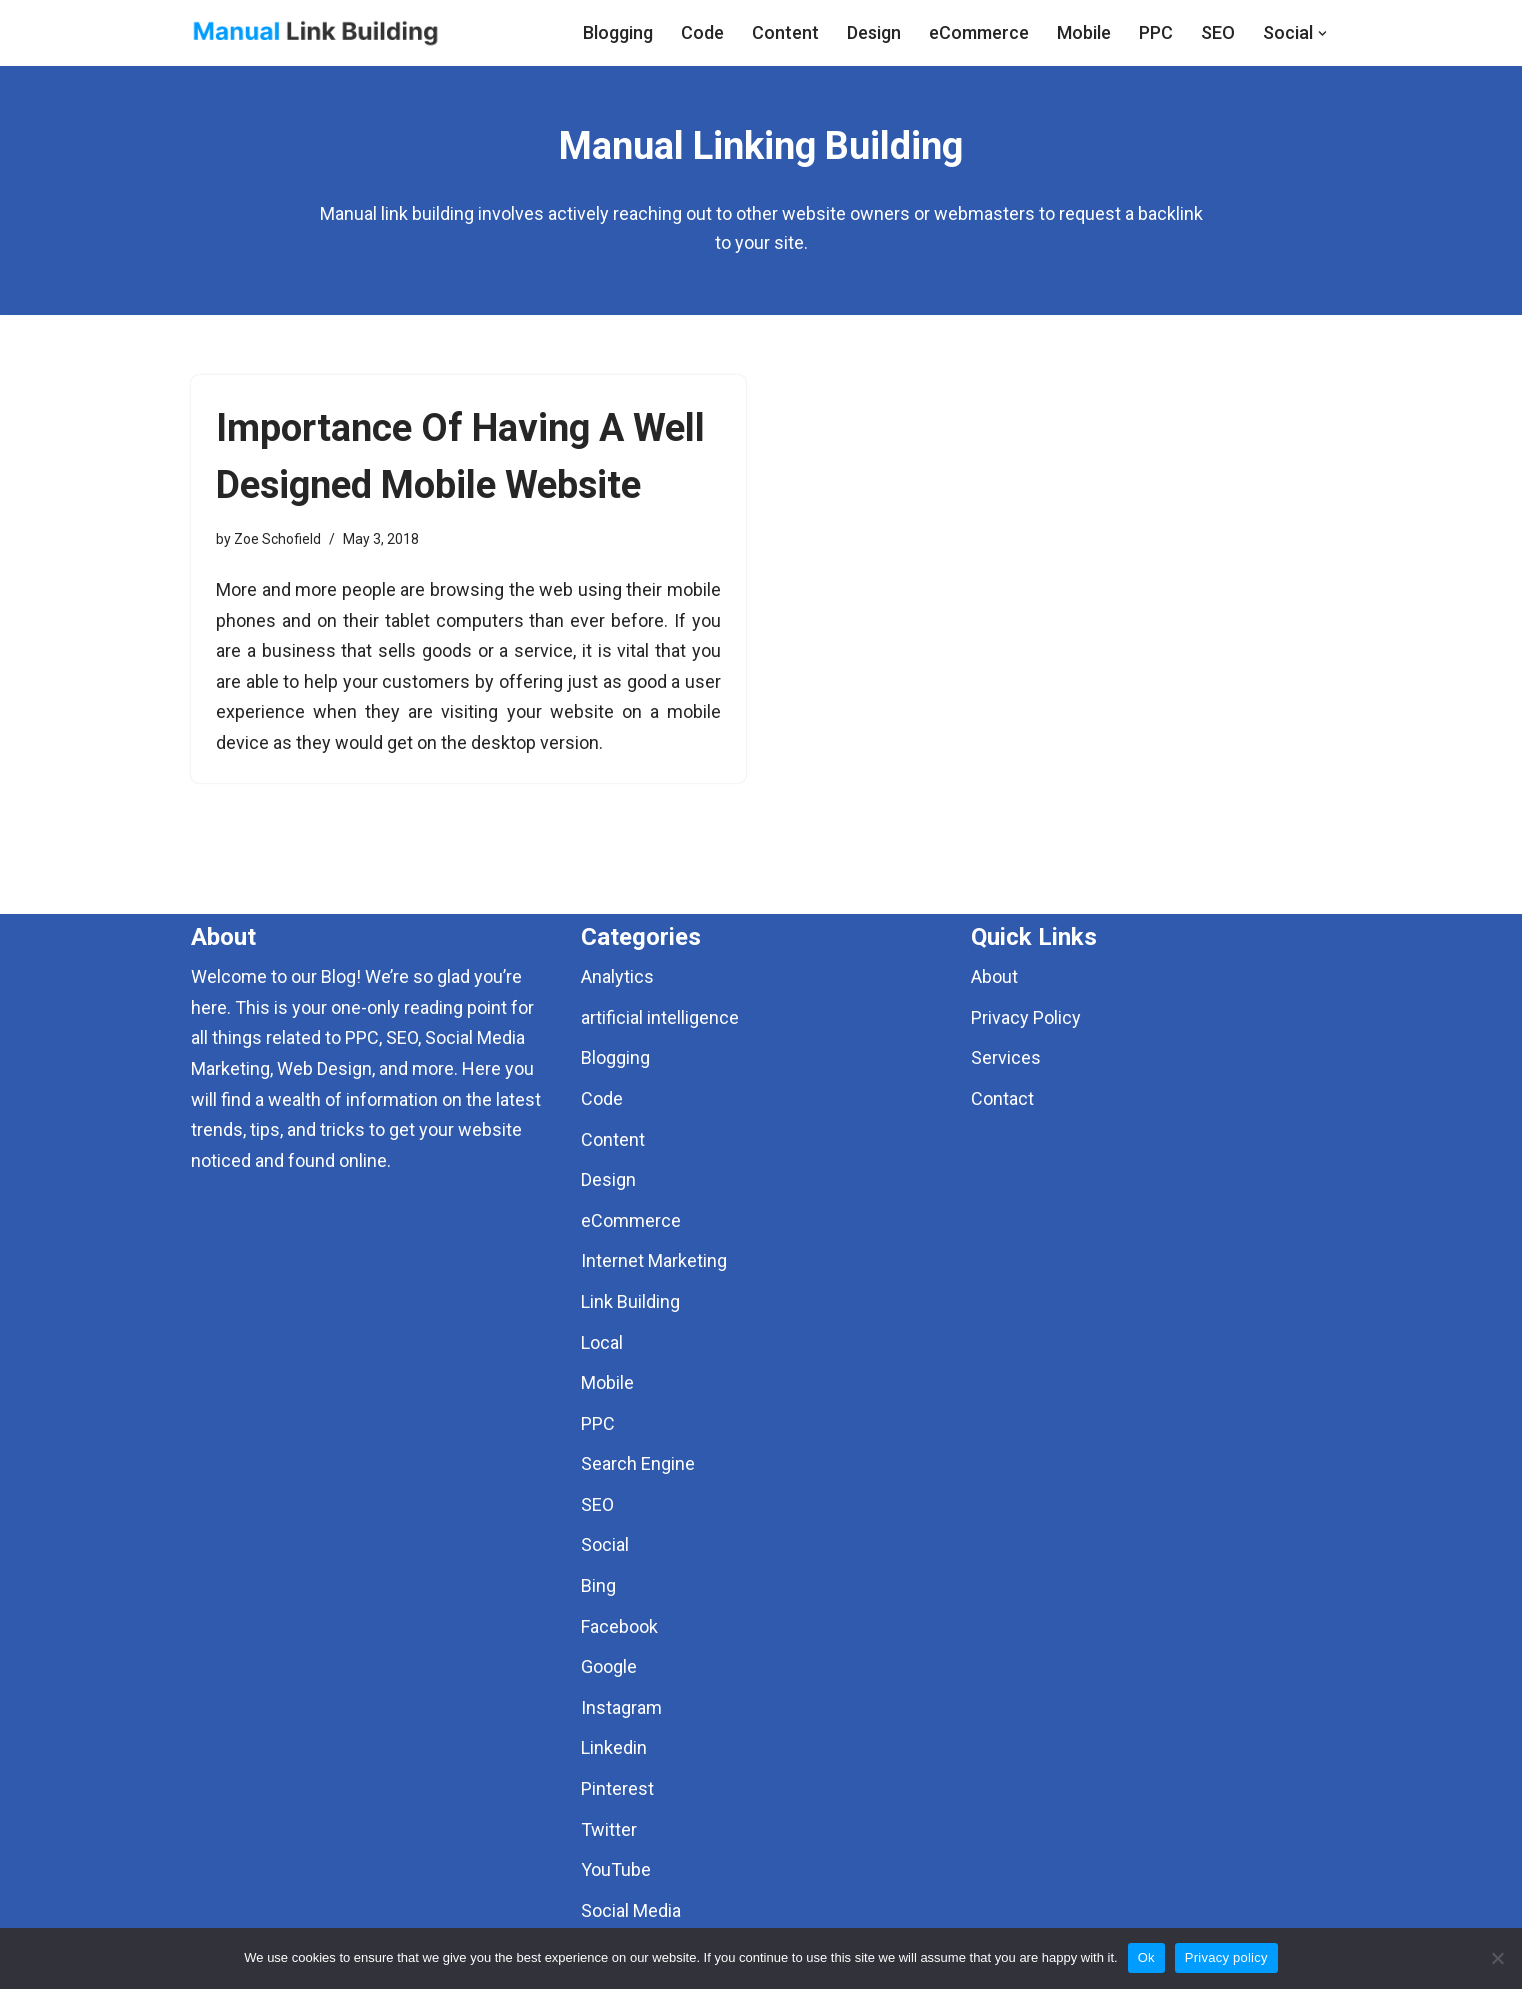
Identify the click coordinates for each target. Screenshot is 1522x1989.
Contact (1002, 1098)
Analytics (617, 976)
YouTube (616, 1869)
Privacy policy (1226, 1957)
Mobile (1084, 32)
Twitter (609, 1829)
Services (1006, 1057)
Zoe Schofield (277, 539)
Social (605, 1544)
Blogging (618, 32)
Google (609, 1666)
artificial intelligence (660, 1017)
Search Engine (638, 1463)
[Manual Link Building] (316, 33)
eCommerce (979, 32)
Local (602, 1342)
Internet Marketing (654, 1260)
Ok (1146, 1957)
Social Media (631, 1910)
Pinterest (617, 1788)
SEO (1218, 32)
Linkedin (614, 1747)
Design (874, 32)
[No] (1497, 1958)
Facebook (619, 1626)
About (994, 976)
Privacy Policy (1026, 1017)
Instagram (621, 1707)
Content (785, 32)
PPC (1156, 32)
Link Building (630, 1301)
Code (702, 32)
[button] (1322, 33)
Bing (598, 1585)
